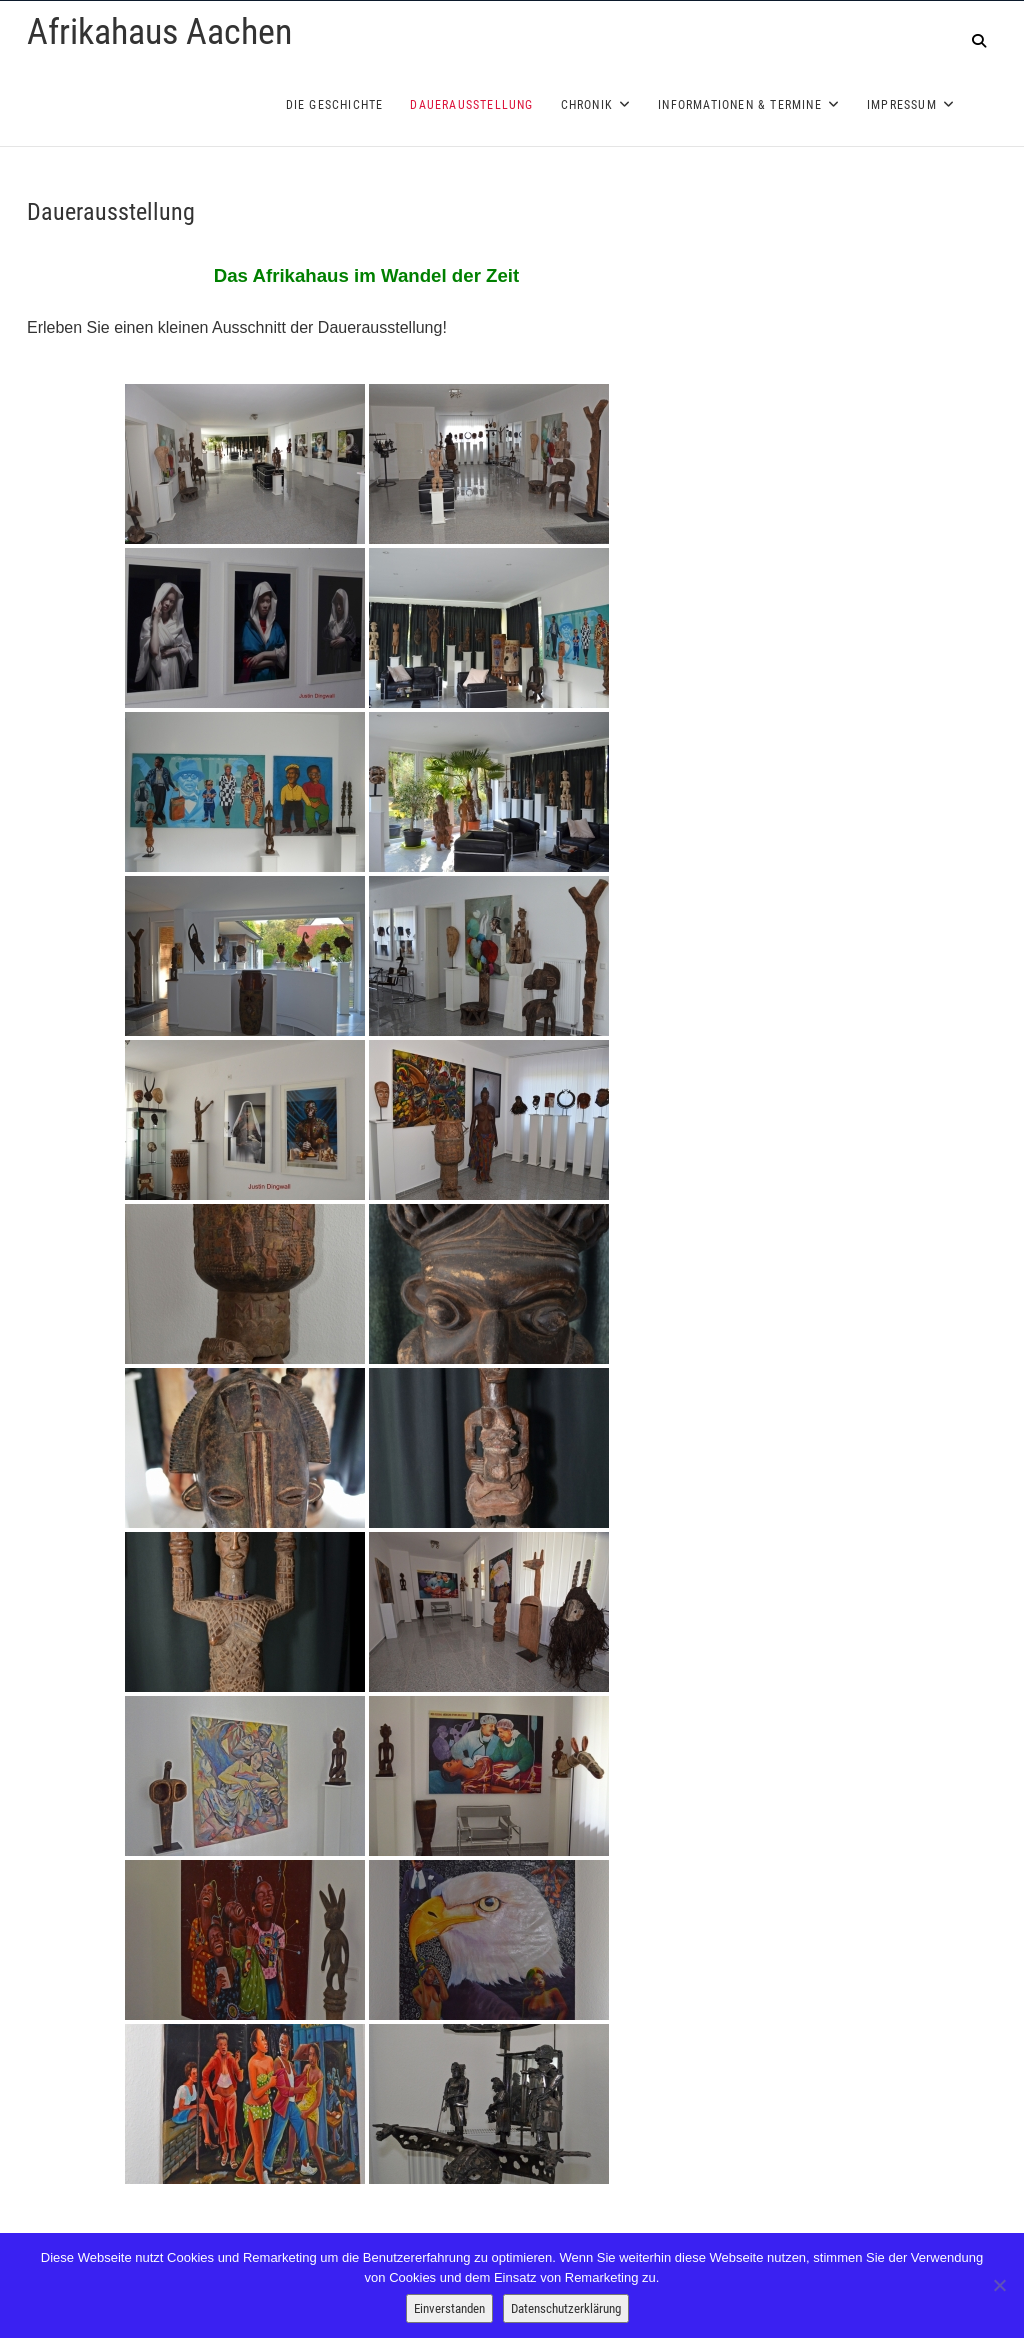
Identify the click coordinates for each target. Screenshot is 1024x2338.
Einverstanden (449, 2308)
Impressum (902, 105)
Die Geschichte (335, 105)
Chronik (587, 105)
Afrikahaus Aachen (159, 32)
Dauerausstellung (471, 105)
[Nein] (999, 2285)
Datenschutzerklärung (566, 2308)
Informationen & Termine (740, 105)
